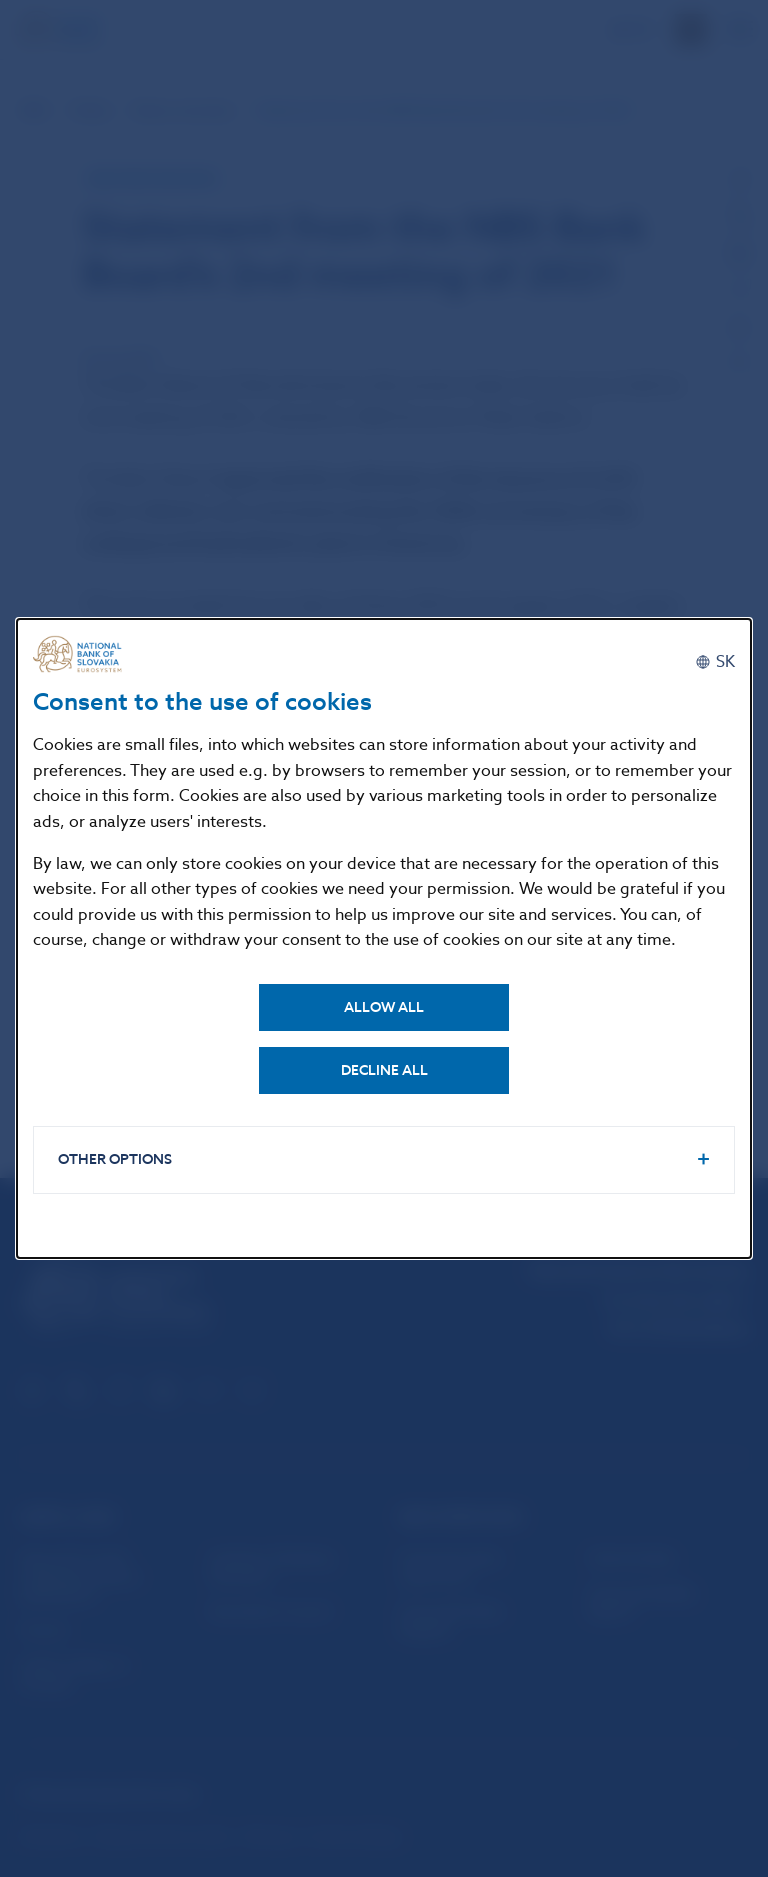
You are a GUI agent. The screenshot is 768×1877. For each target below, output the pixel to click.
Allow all (384, 1007)
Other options (115, 1159)
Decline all (384, 1070)
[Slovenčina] (715, 662)
